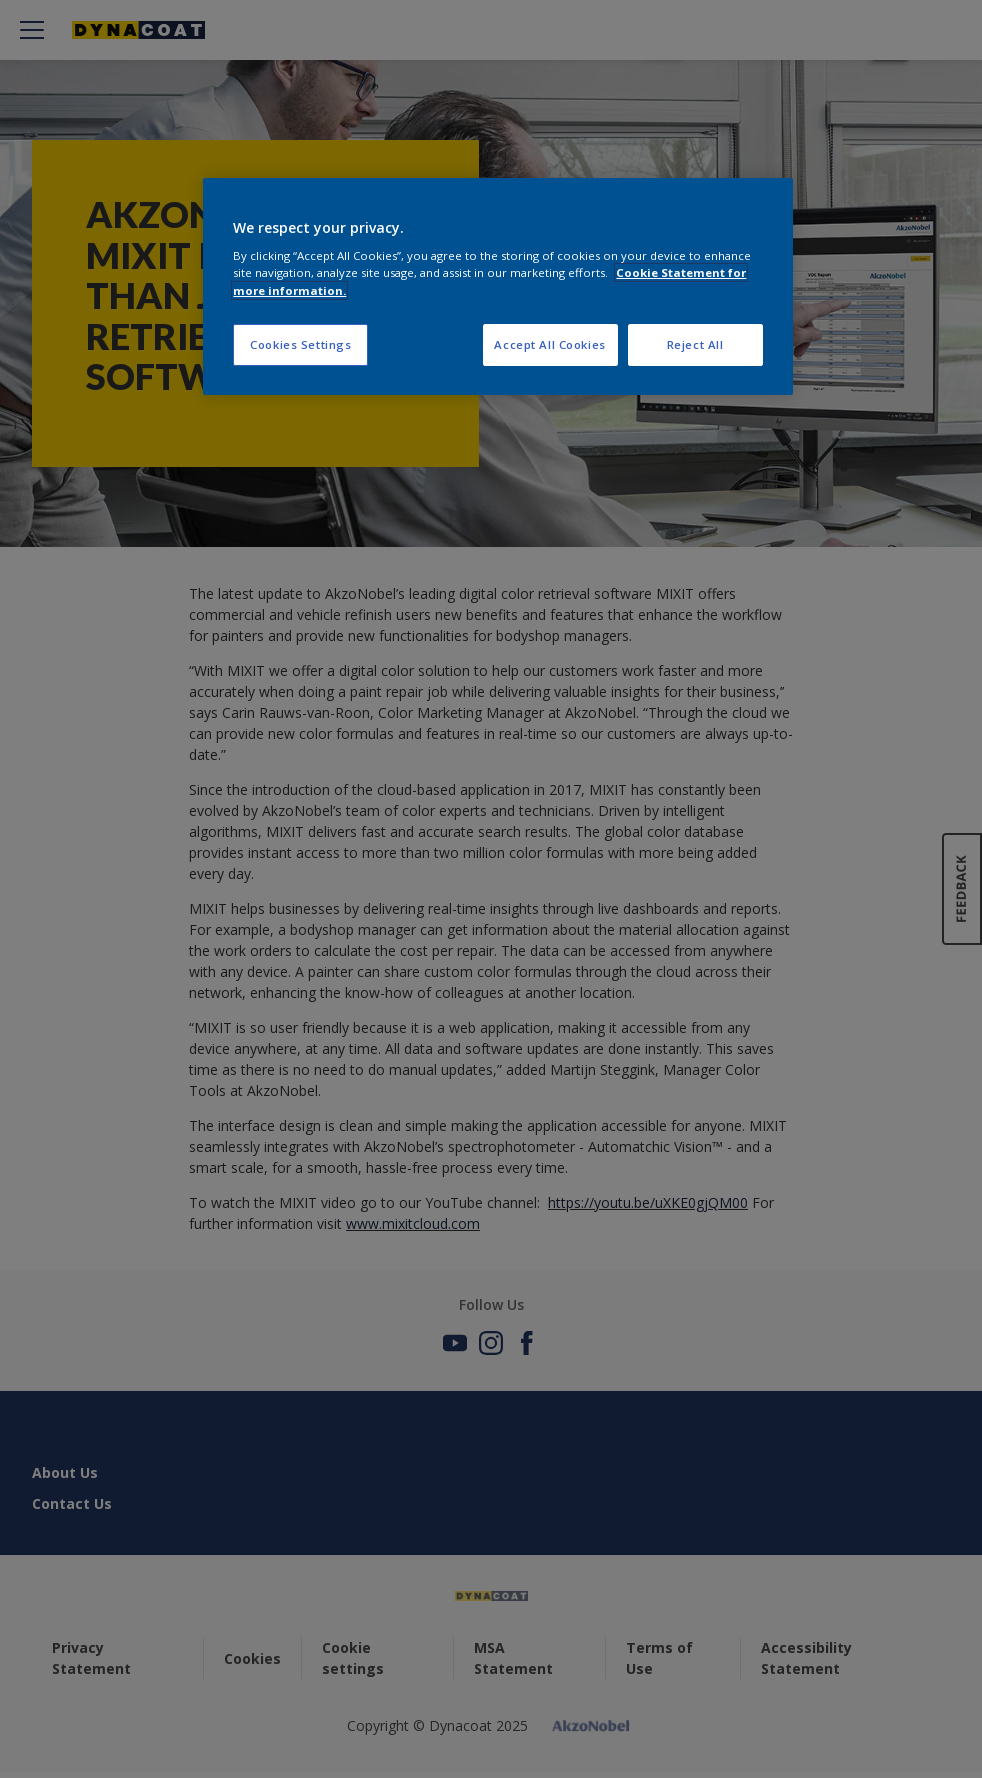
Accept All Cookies (549, 344)
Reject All (695, 344)
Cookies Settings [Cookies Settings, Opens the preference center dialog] (300, 344)
